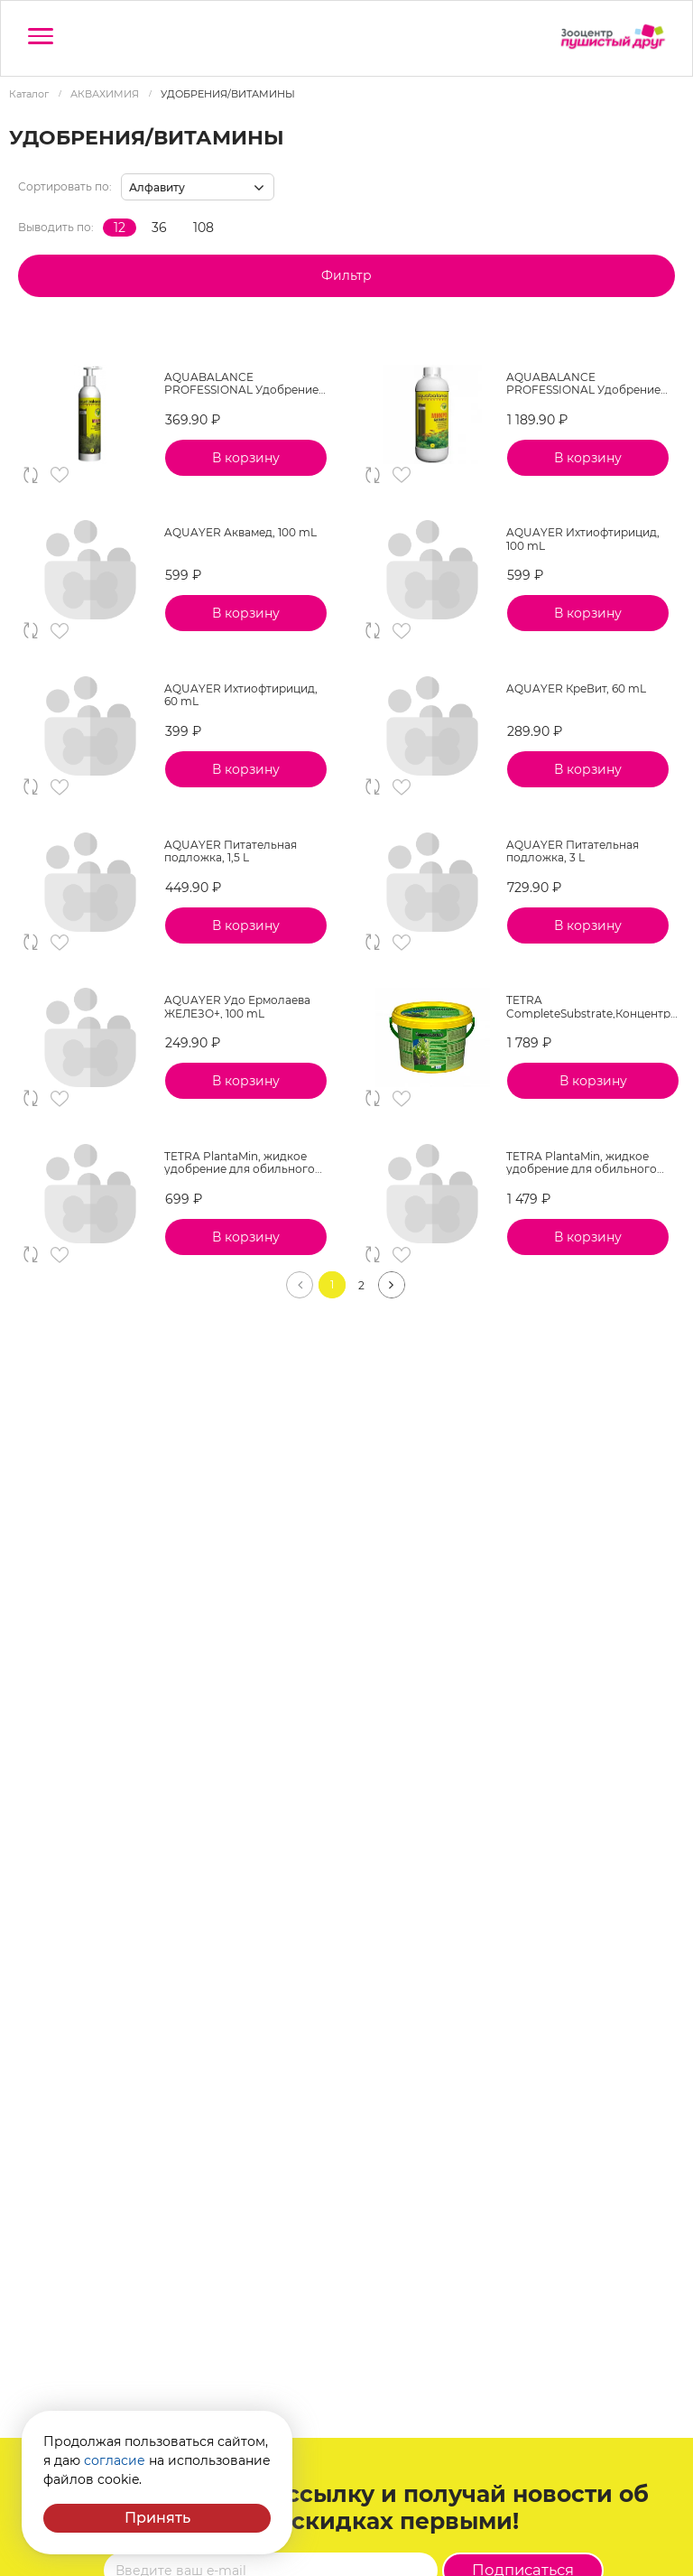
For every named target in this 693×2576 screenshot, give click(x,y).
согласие (114, 2460)
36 (159, 227)
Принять (157, 2517)
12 (119, 227)
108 (203, 227)
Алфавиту (157, 187)
